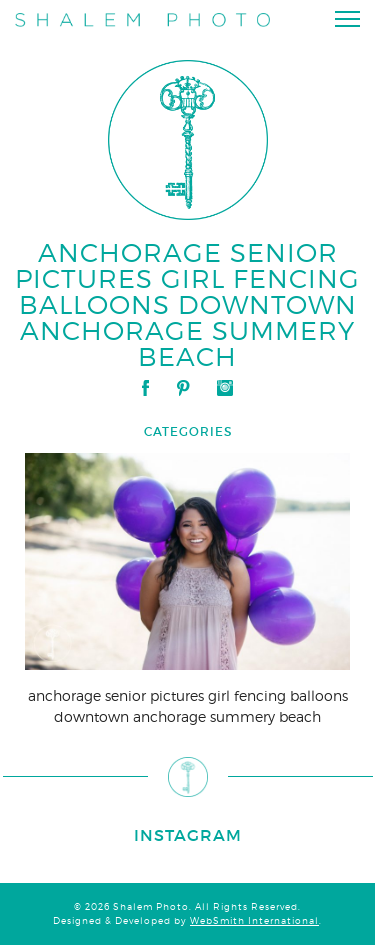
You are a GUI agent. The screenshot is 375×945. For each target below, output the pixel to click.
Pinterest (183, 388)
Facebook (145, 388)
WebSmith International (254, 921)
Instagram (225, 388)
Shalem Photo (142, 22)
